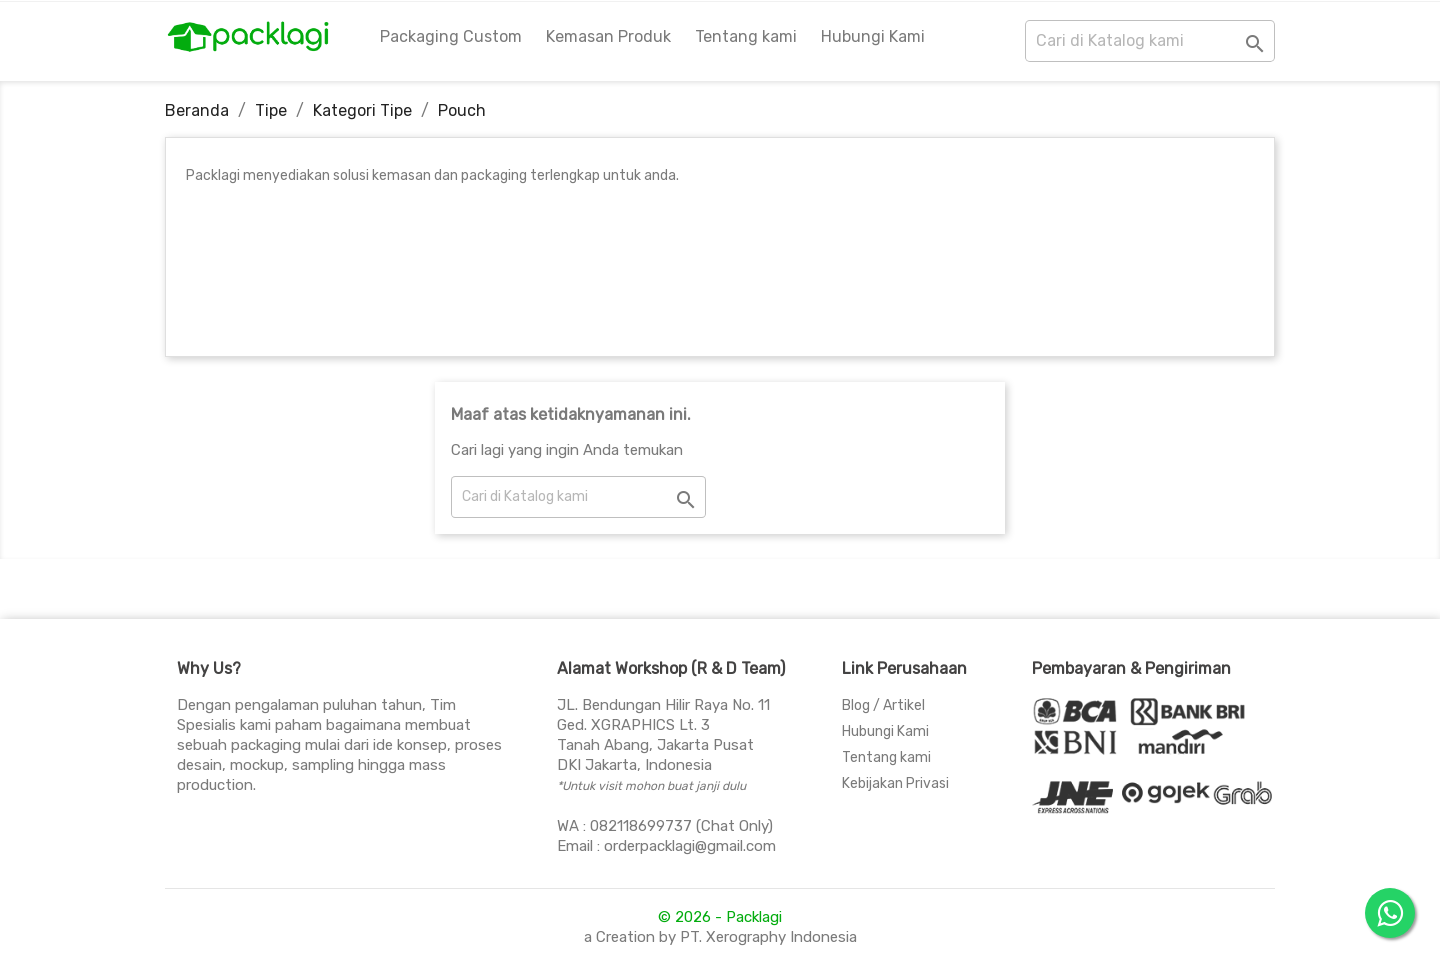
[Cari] (1150, 41)
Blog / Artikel (883, 705)
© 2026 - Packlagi (720, 917)
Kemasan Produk (608, 36)
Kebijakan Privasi (895, 783)
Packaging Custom (451, 36)
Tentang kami (746, 36)
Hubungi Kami (873, 36)
